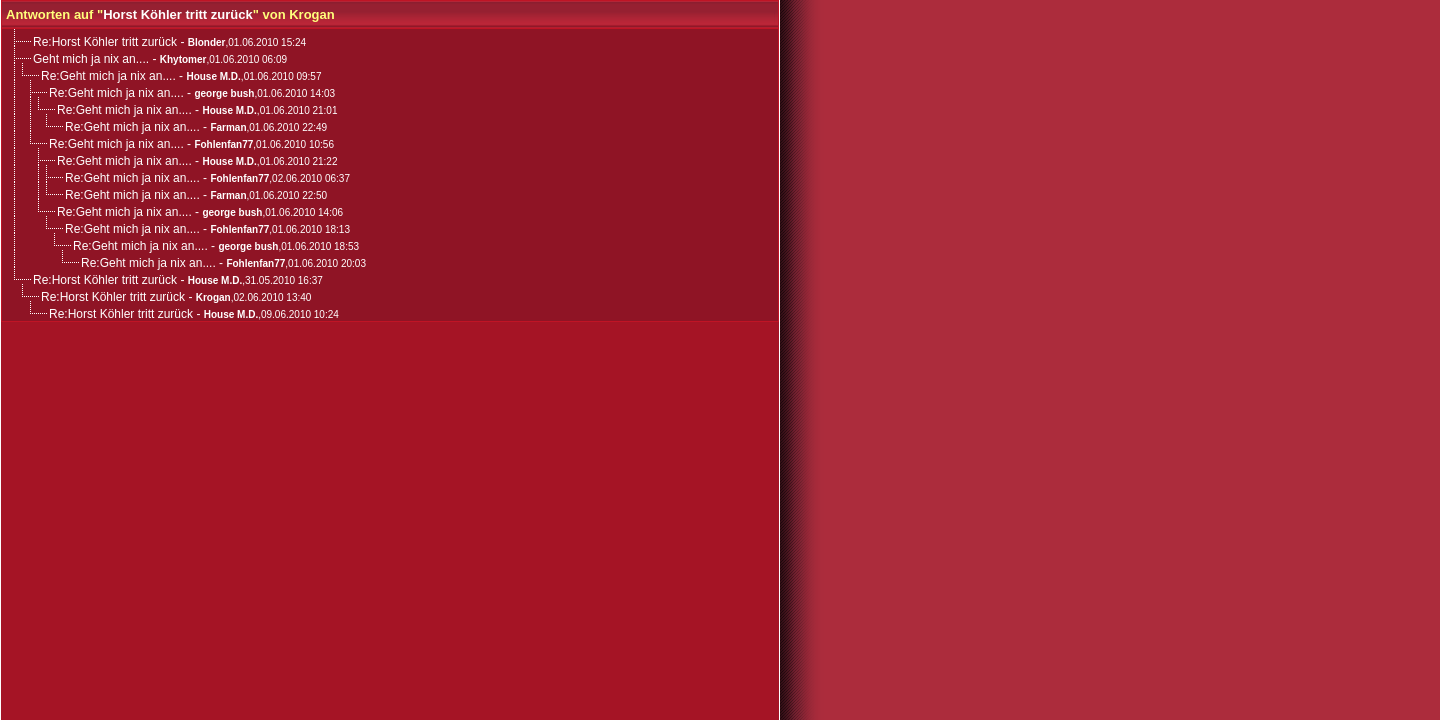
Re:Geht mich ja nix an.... (108, 76)
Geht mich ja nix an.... (91, 59)
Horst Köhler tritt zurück (178, 14)
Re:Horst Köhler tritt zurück (105, 42)
